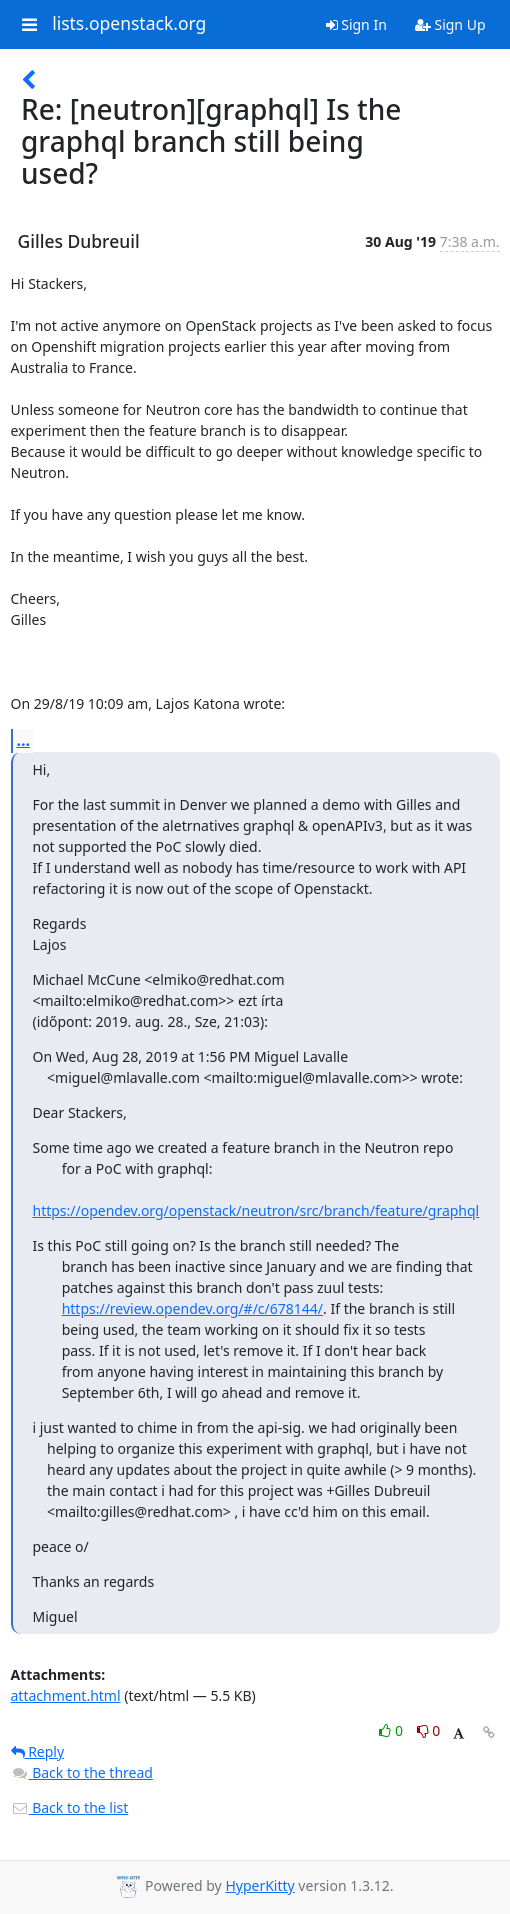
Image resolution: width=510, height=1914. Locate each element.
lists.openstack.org (129, 24)
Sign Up (450, 24)
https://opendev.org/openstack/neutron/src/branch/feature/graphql (256, 1210)
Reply (38, 1751)
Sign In (356, 24)
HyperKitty (259, 1885)
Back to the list (70, 1807)
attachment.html (66, 1695)
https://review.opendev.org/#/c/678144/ (192, 1308)
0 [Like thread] (392, 1730)
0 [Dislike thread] (429, 1730)
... (24, 740)
